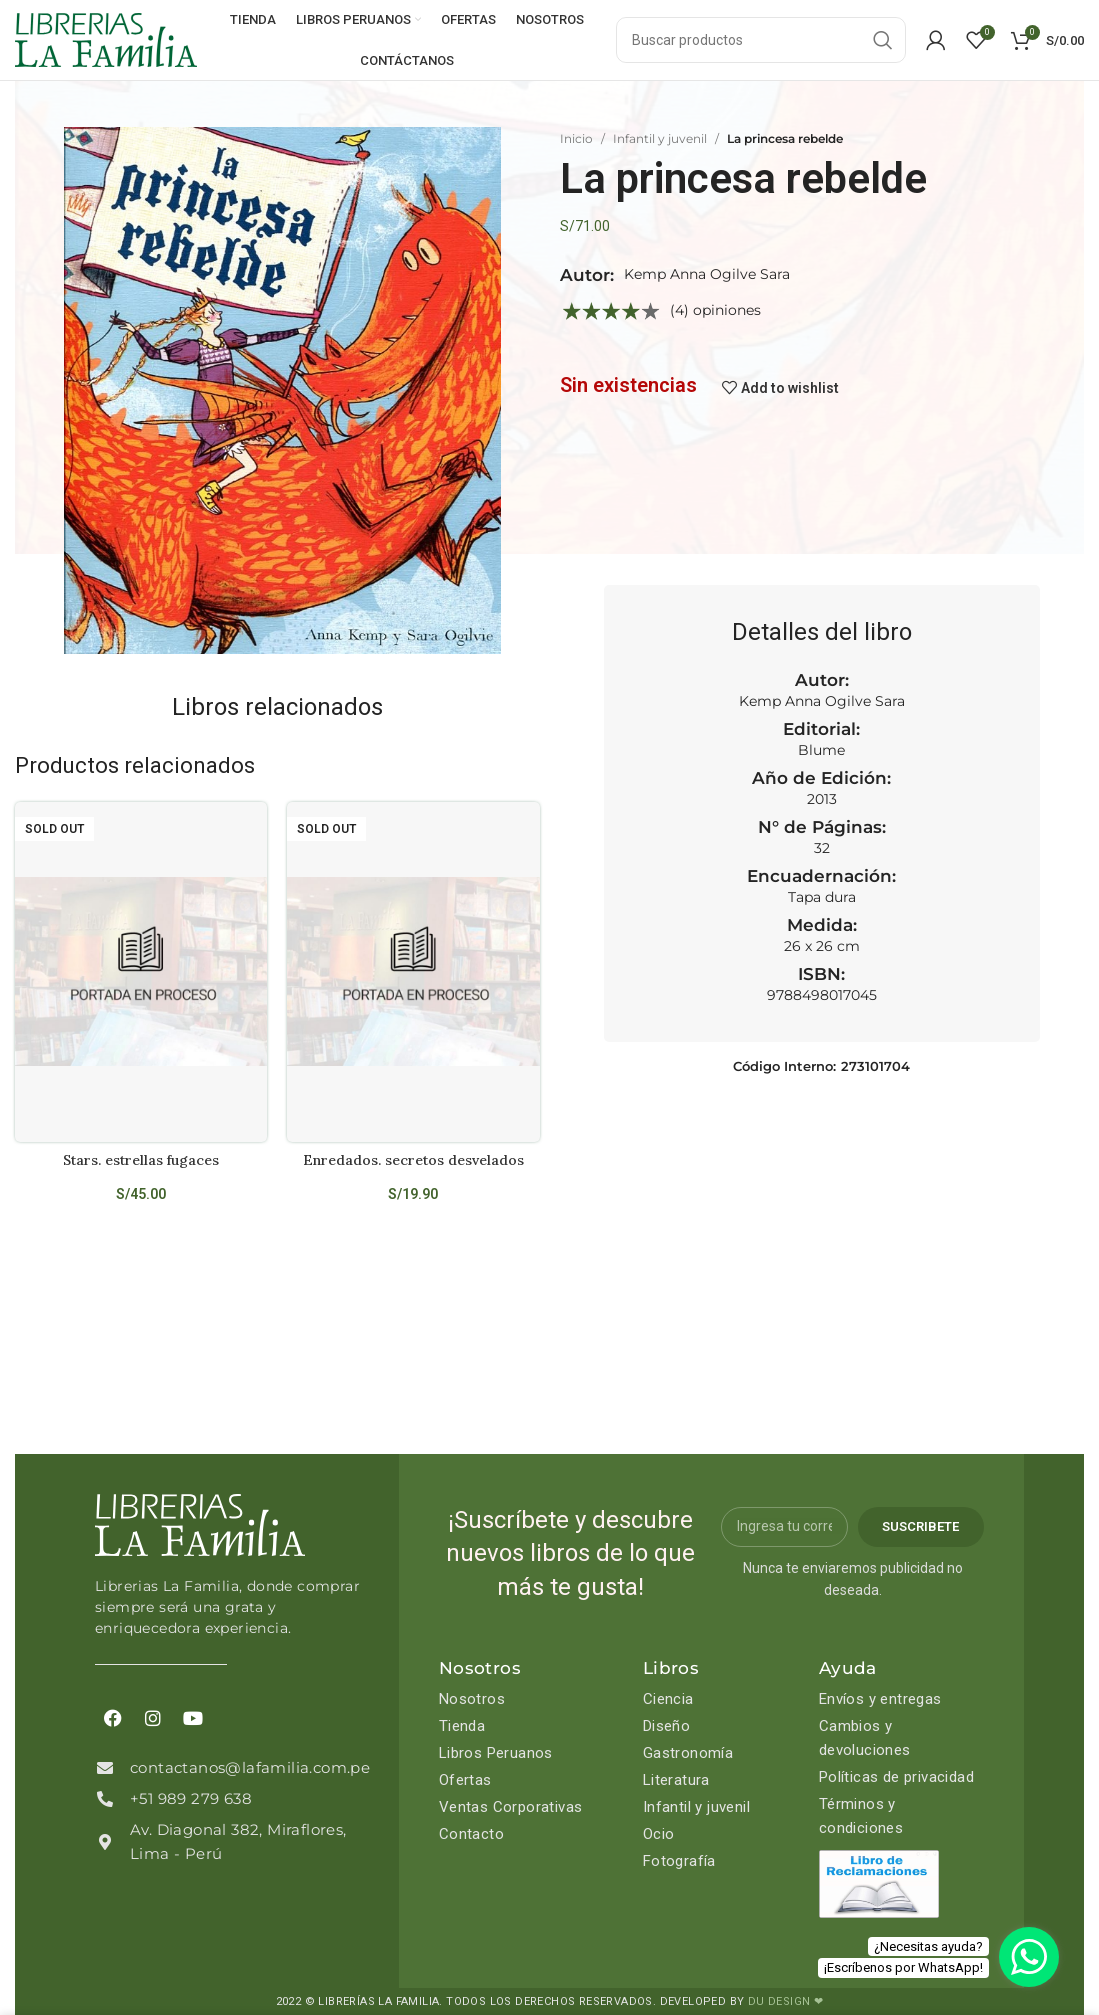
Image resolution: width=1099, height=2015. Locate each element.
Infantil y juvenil (660, 138)
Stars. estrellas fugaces (141, 1160)
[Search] (761, 40)
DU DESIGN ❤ (785, 2001)
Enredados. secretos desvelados (413, 1160)
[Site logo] (106, 39)
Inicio (576, 138)
